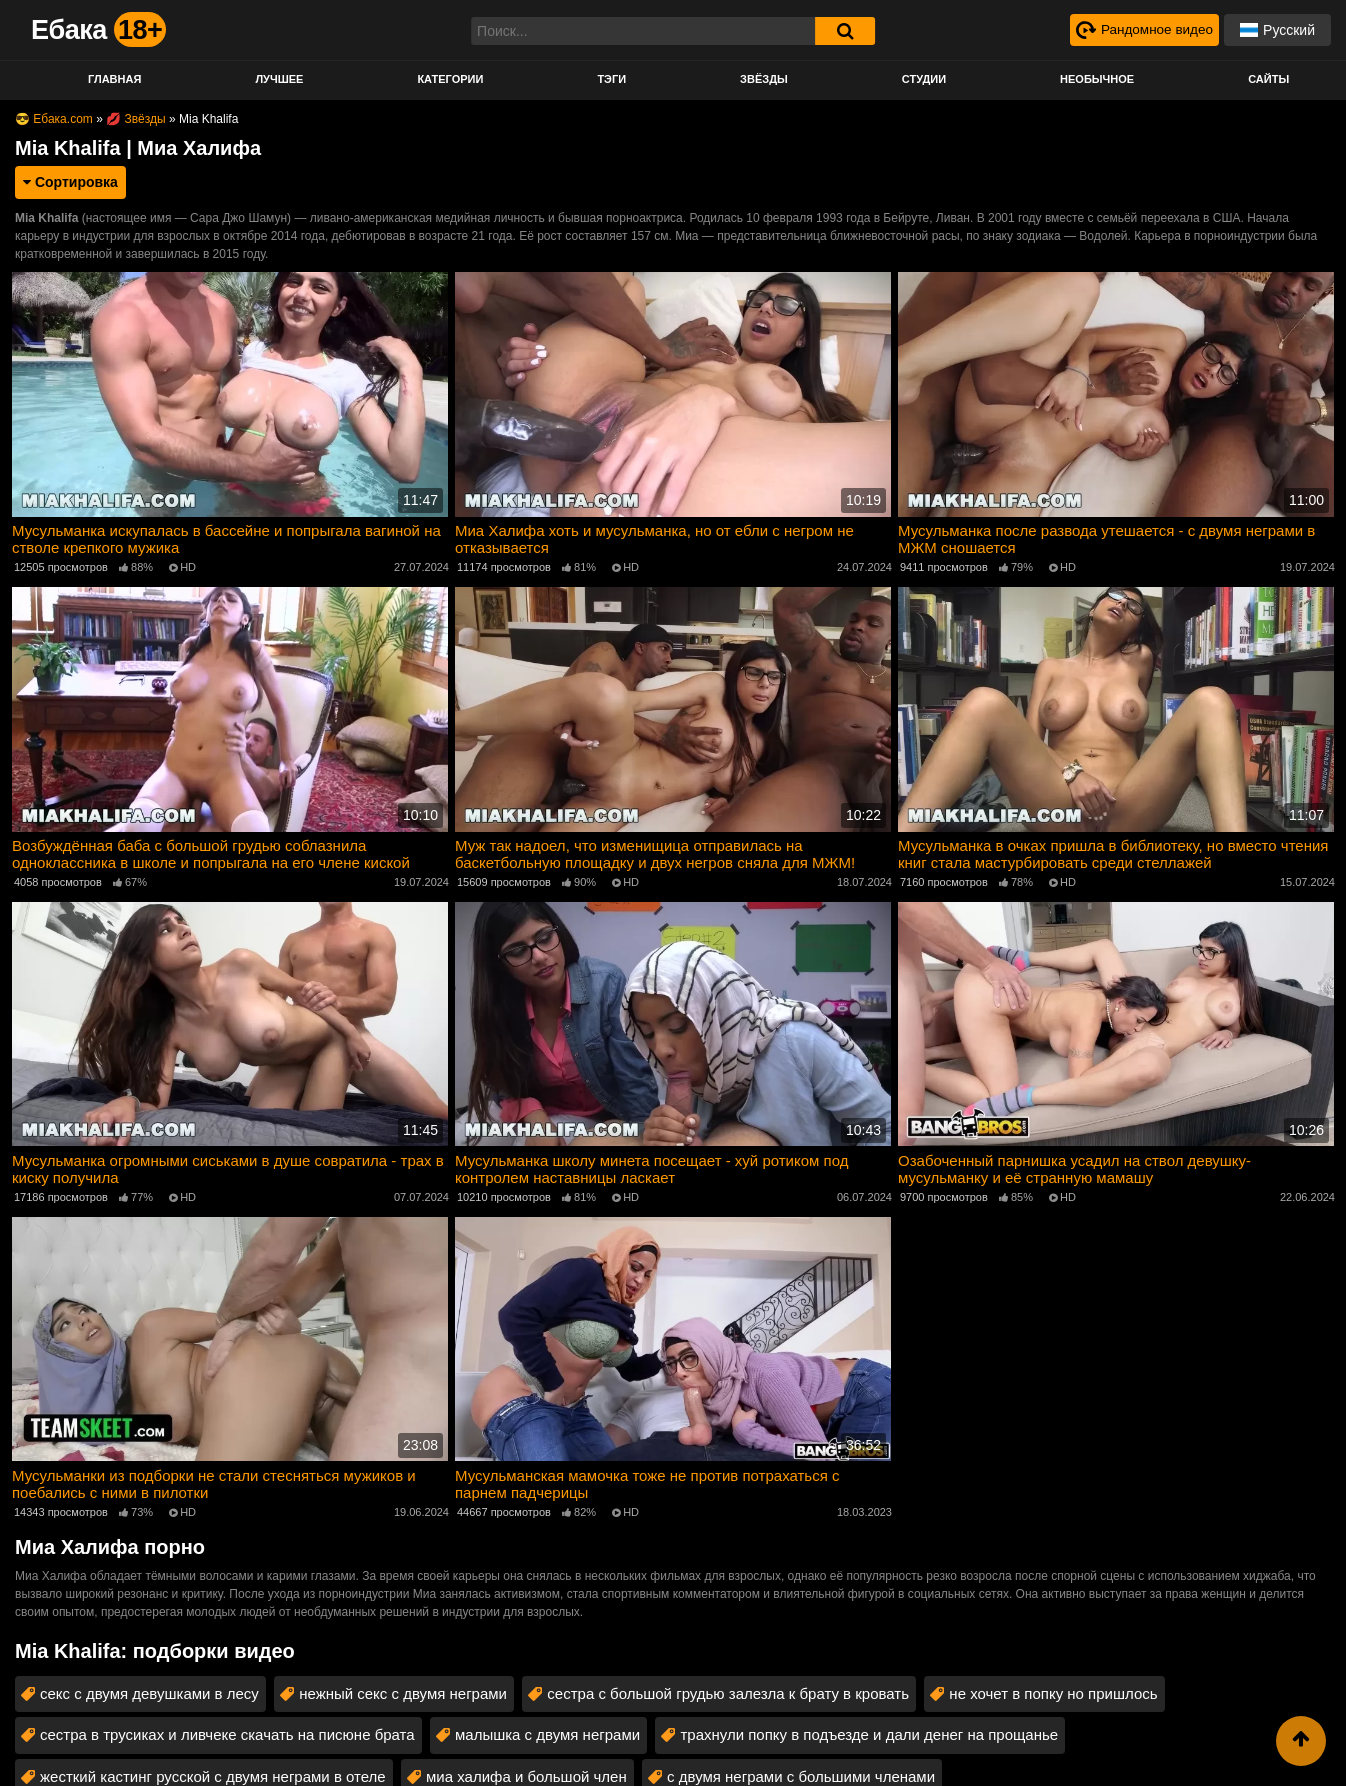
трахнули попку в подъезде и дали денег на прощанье (869, 1730)
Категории (450, 79)
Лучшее (279, 79)
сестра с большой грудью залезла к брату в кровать (728, 1689)
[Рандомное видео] (1142, 30)
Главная (114, 79)
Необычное (1097, 79)
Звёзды (764, 79)
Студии (924, 79)
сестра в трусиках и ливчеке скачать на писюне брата (227, 1730)
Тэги (611, 79)
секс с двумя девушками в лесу (149, 1689)
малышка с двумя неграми (547, 1730)
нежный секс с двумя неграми (403, 1689)
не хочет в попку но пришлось (1053, 1689)
